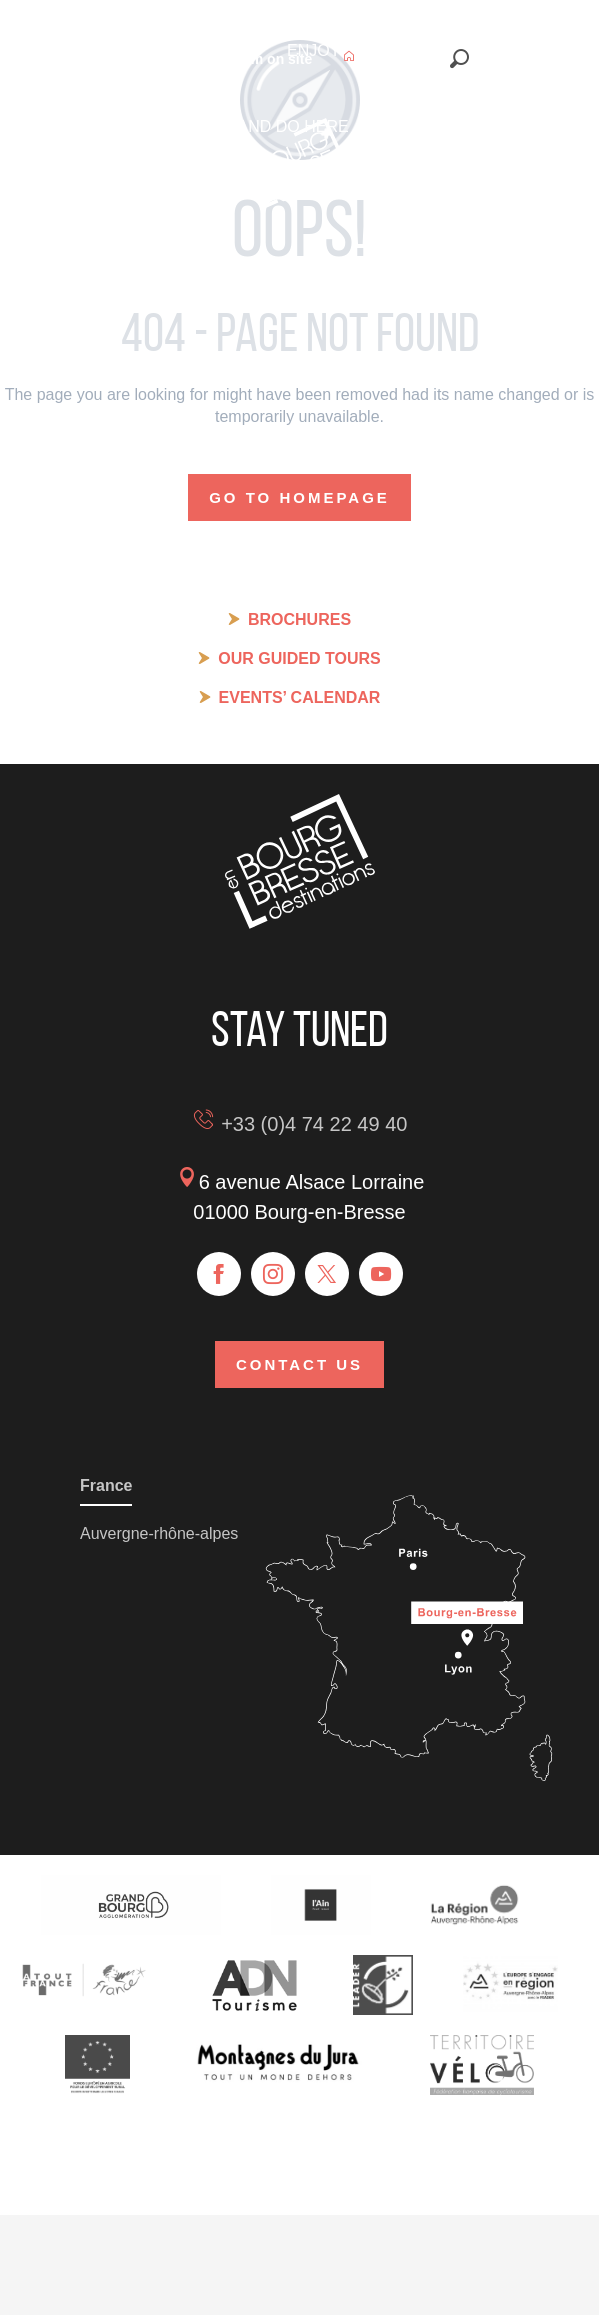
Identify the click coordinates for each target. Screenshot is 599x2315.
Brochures (299, 619)
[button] (459, 58)
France (106, 1485)
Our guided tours (299, 658)
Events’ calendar (300, 697)
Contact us (299, 1364)
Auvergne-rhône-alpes (159, 1533)
